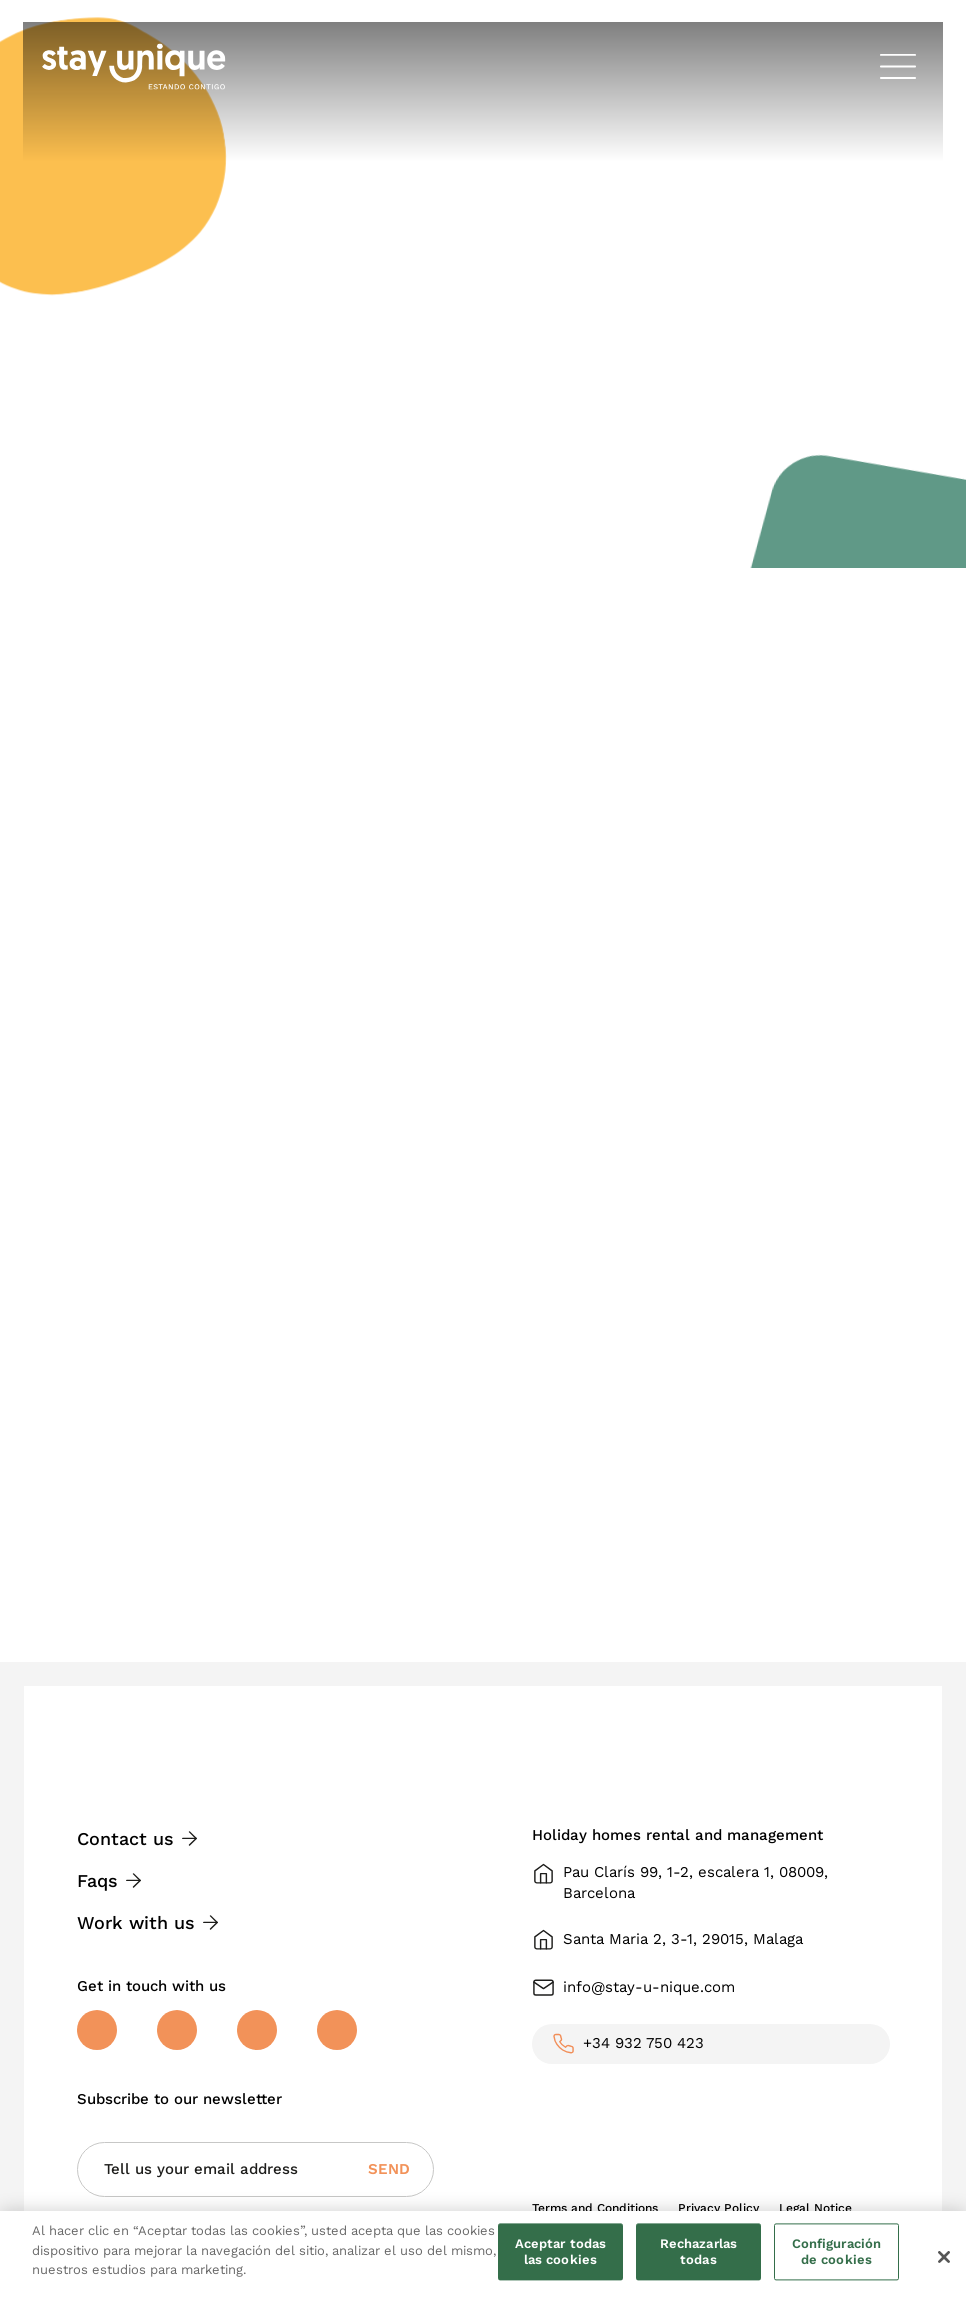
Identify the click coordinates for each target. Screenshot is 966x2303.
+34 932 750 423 (643, 2043)
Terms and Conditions (595, 2208)
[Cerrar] (944, 2257)
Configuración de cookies (837, 2252)
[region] (483, 2257)
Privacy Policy (718, 2208)
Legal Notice (815, 2208)
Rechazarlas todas (698, 2252)
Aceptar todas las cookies (561, 2252)
